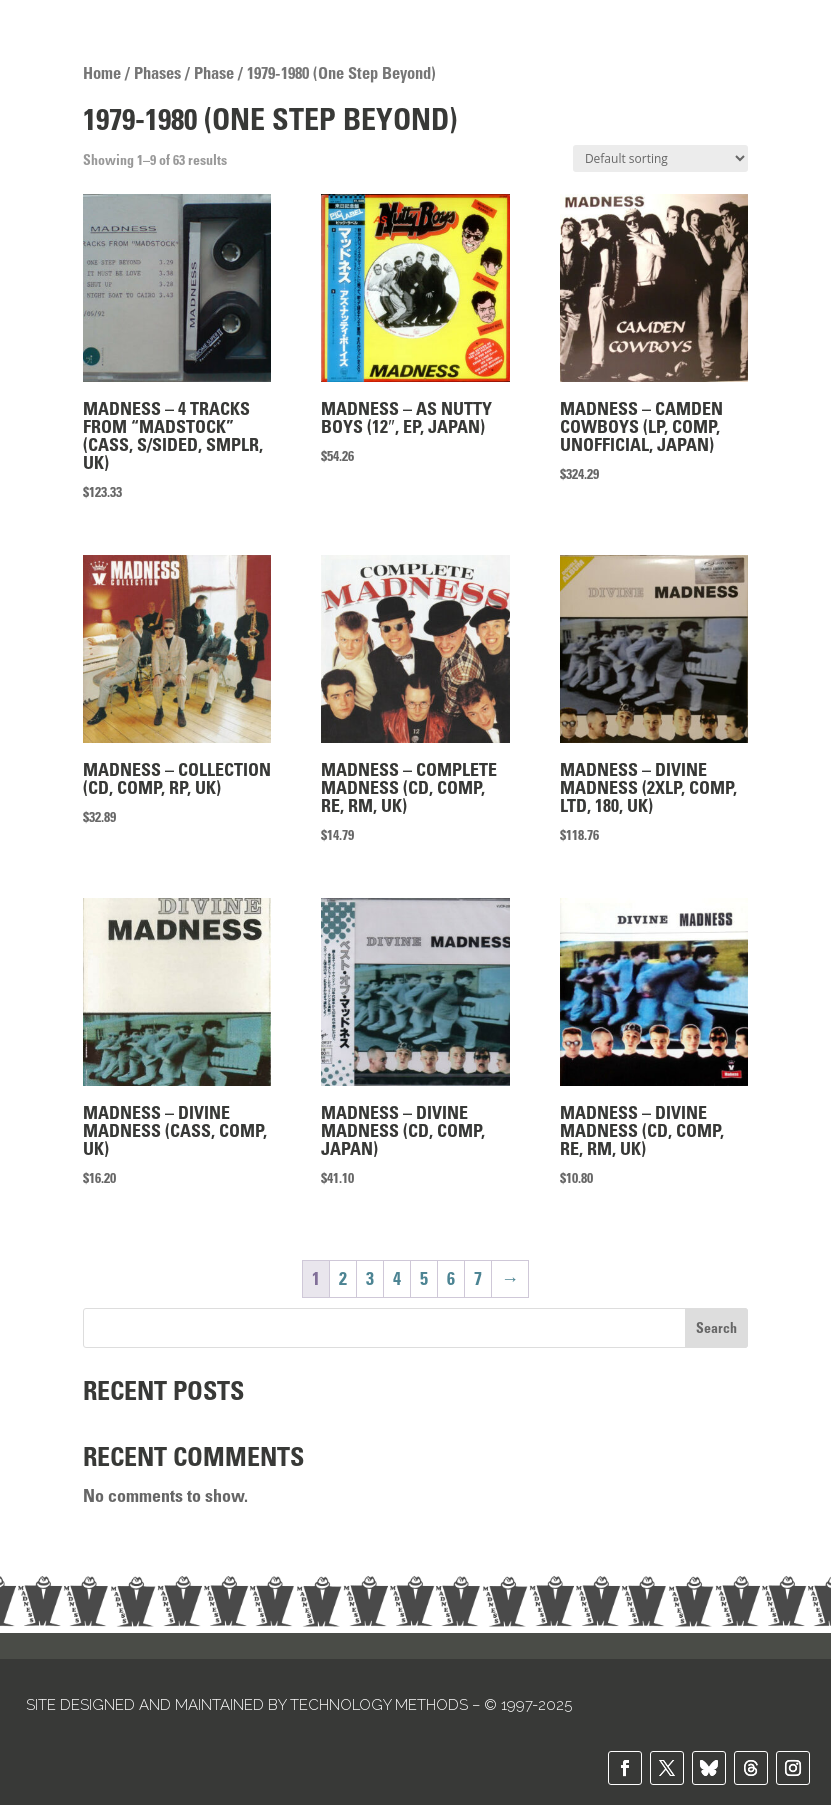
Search (716, 1328)
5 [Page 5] (424, 1279)
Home (102, 73)
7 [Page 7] (478, 1279)
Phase (214, 73)
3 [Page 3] (370, 1279)
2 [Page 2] (343, 1279)
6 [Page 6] (451, 1279)
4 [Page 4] (397, 1279)
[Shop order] (660, 158)
